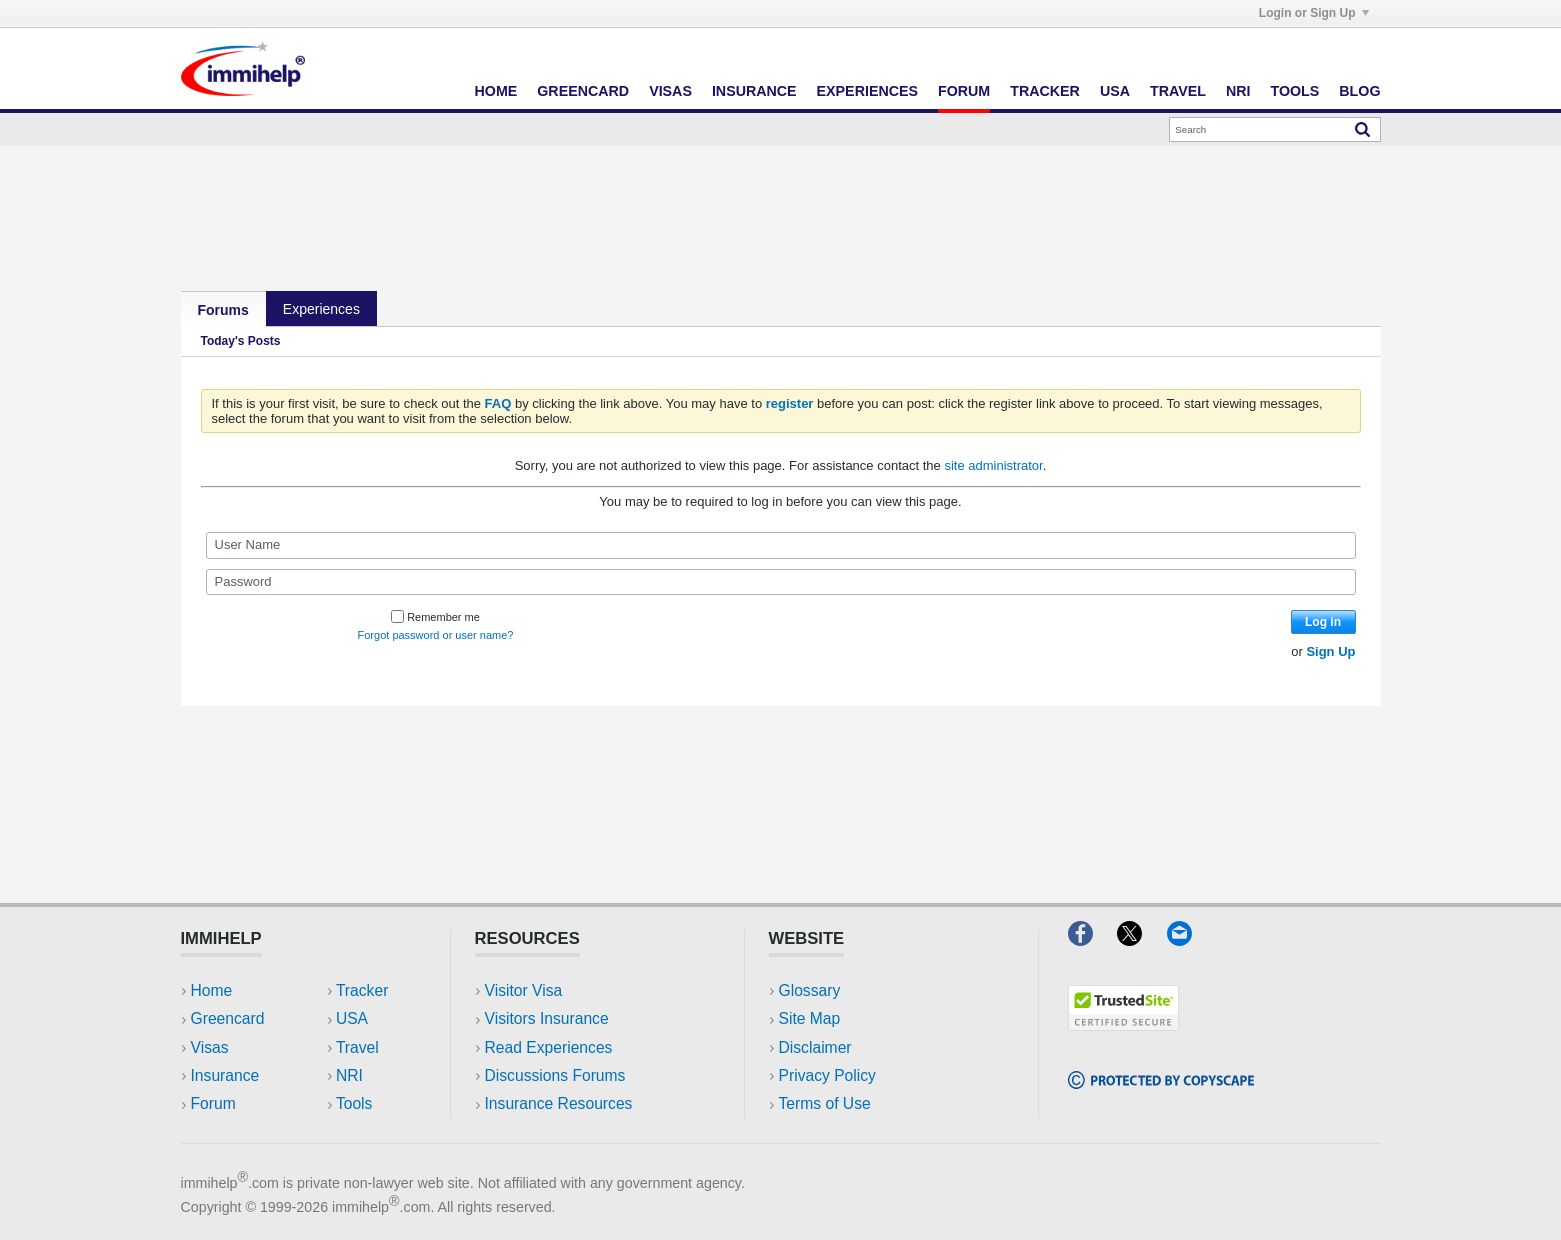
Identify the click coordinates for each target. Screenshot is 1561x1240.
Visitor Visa (524, 990)
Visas (670, 91)
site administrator (993, 465)
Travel (1178, 91)
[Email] (1189, 939)
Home (496, 91)
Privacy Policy (827, 1075)
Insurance (754, 91)
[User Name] (781, 545)
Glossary (810, 990)
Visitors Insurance (547, 1018)
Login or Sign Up (1314, 13)
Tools (1295, 91)
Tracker (1045, 91)
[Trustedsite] (1123, 1024)
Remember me (435, 617)
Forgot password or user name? (436, 635)
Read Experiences (549, 1047)
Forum (964, 91)
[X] (1141, 939)
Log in (1323, 622)
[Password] (781, 582)
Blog (1359, 91)
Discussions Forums (555, 1075)
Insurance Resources (559, 1103)
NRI (1238, 91)
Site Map (810, 1018)
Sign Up (1330, 651)
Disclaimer (815, 1047)
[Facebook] (1092, 939)
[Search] (1275, 129)
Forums (223, 310)
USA (1115, 91)
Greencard (583, 91)
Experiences (867, 91)
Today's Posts (241, 341)
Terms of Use (825, 1103)
